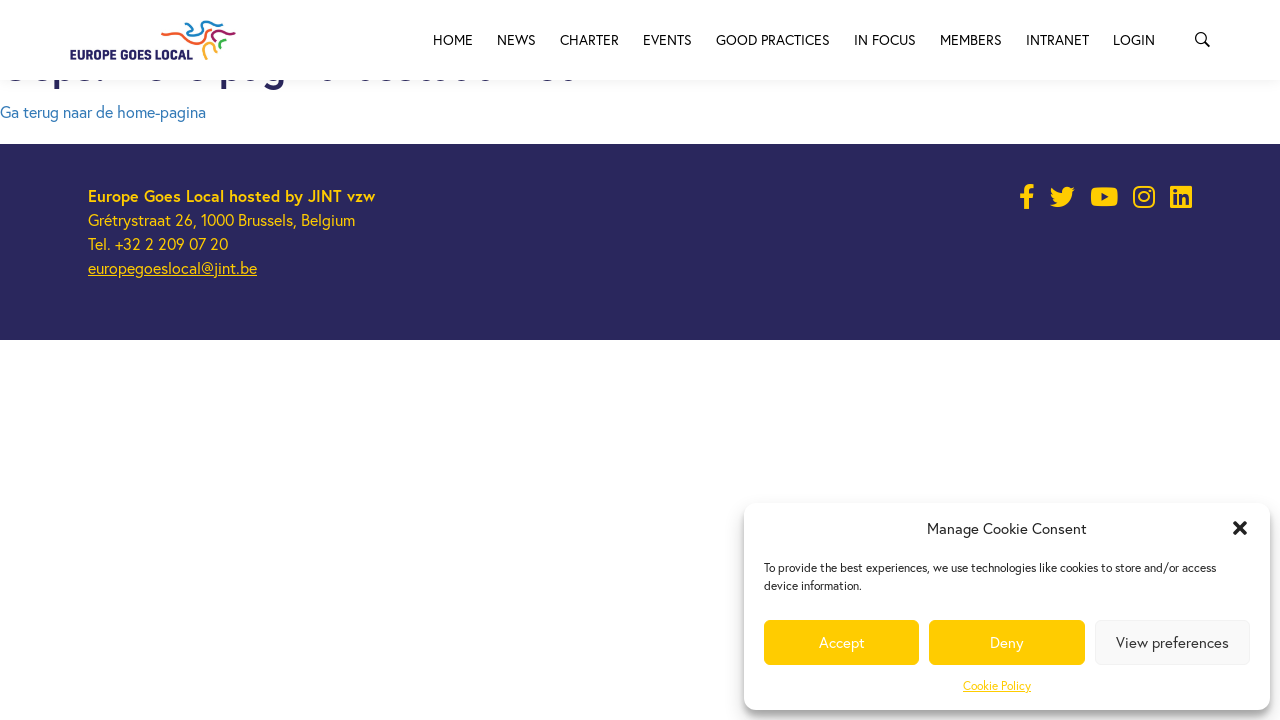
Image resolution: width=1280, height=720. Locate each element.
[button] (1240, 528)
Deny (1007, 642)
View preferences (1172, 642)
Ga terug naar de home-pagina (103, 112)
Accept (842, 642)
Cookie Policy (997, 685)
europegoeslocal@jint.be (172, 268)
